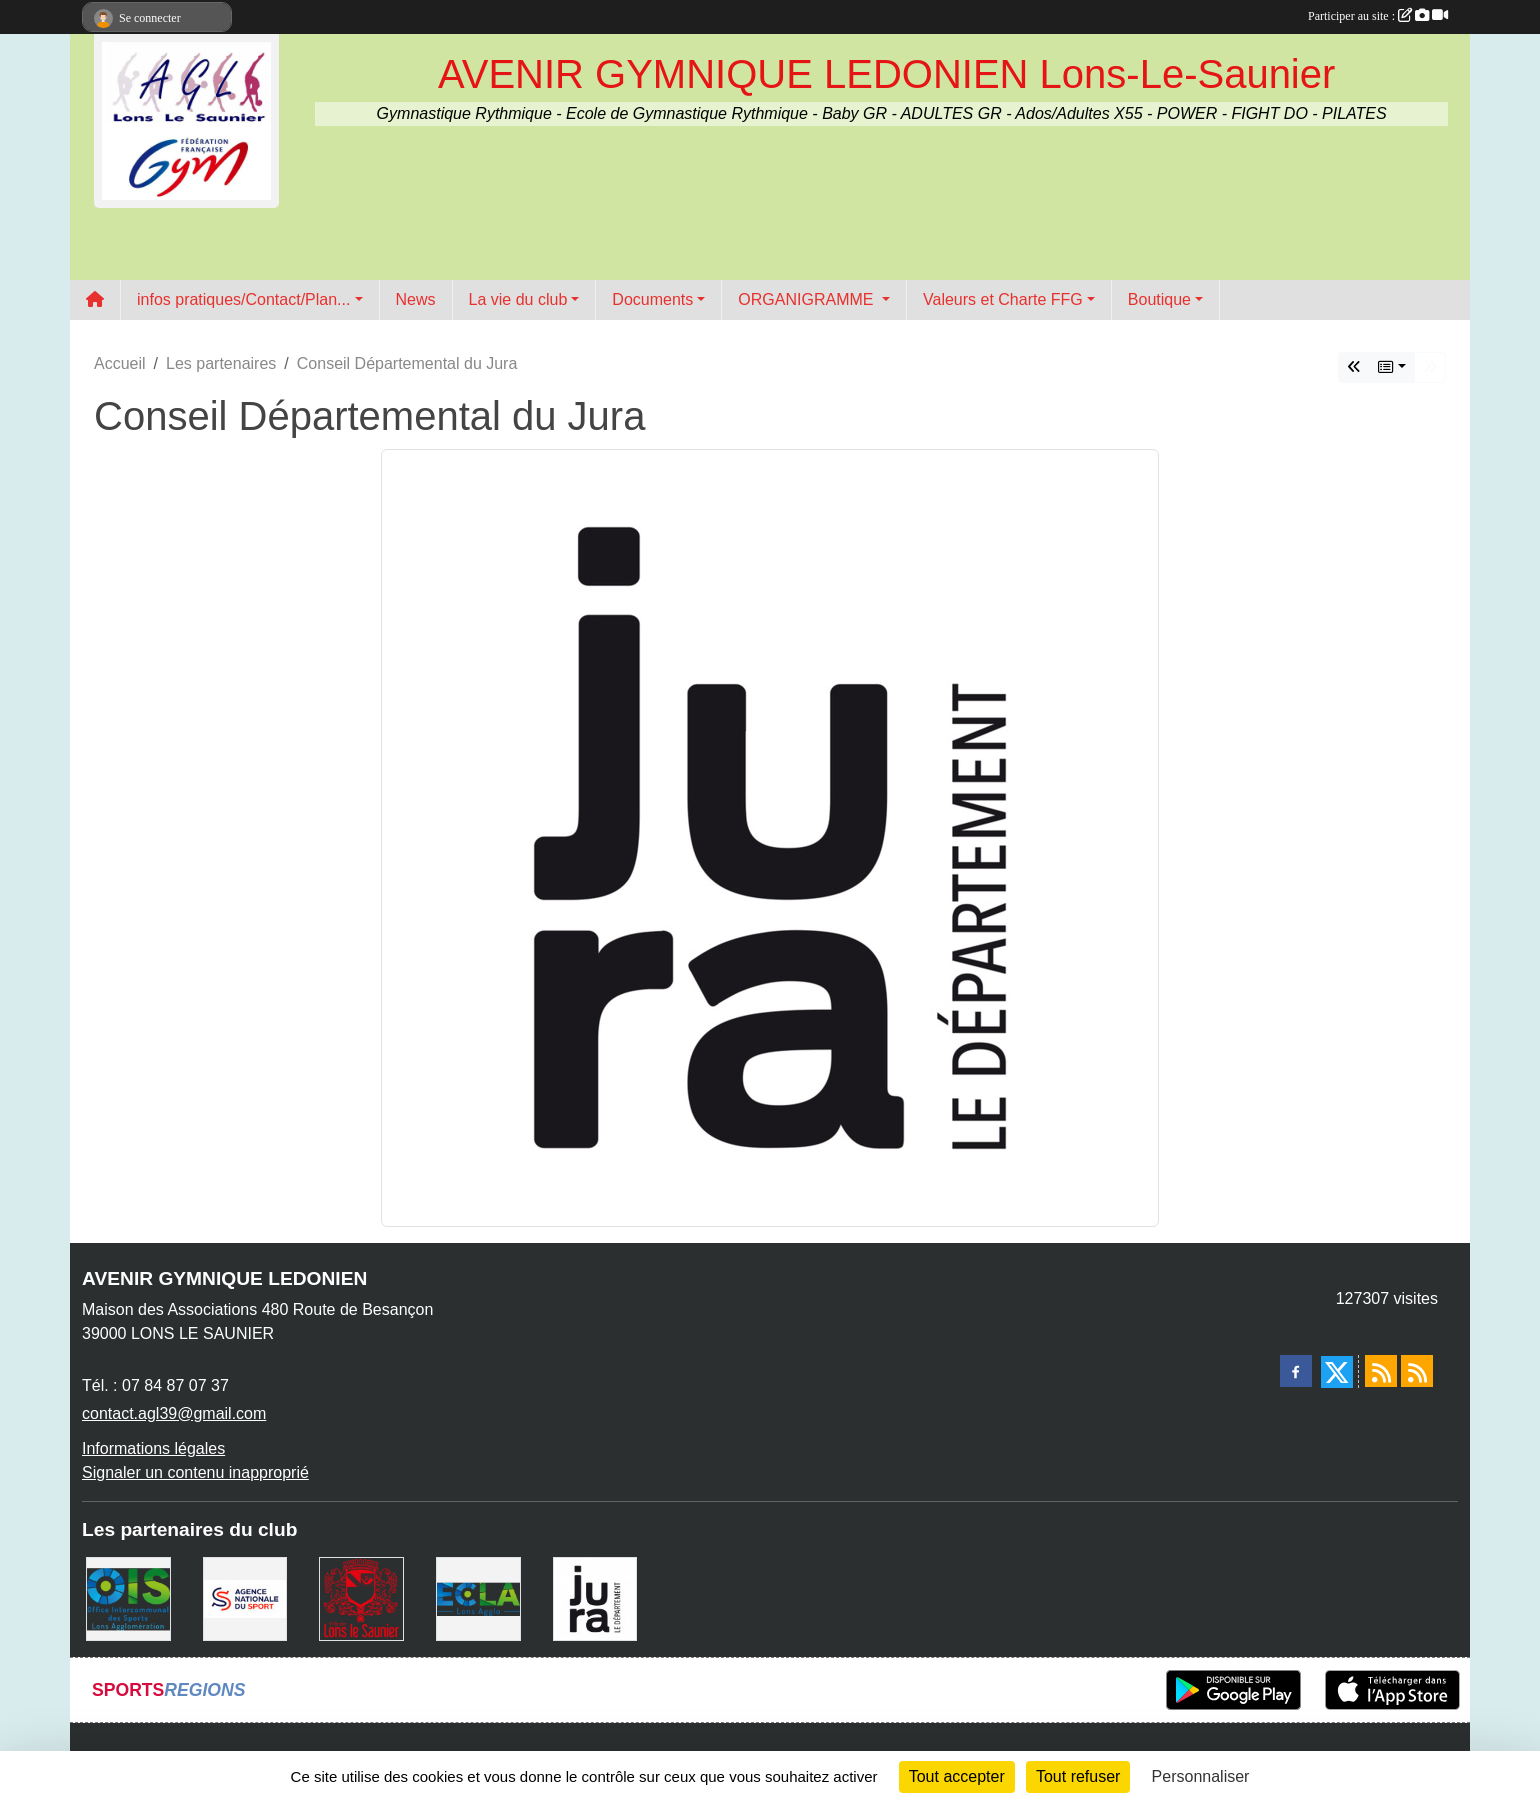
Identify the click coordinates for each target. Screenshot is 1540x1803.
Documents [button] (652, 299)
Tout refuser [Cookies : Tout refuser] (1078, 1776)
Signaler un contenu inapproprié (195, 1472)
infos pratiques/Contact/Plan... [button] (243, 299)
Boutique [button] (1159, 299)
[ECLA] (478, 1597)
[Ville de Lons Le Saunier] (361, 1597)
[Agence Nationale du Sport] (245, 1597)
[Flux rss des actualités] (1381, 1371)
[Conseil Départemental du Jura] (595, 1597)
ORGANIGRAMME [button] (808, 299)
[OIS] (128, 1597)
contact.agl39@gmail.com (174, 1413)
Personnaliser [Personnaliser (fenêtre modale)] (1201, 1776)
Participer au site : (1378, 16)
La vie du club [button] (518, 299)
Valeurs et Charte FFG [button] (1003, 299)
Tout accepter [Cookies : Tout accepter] (957, 1776)
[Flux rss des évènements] (1417, 1371)
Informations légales (153, 1448)
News (416, 299)
